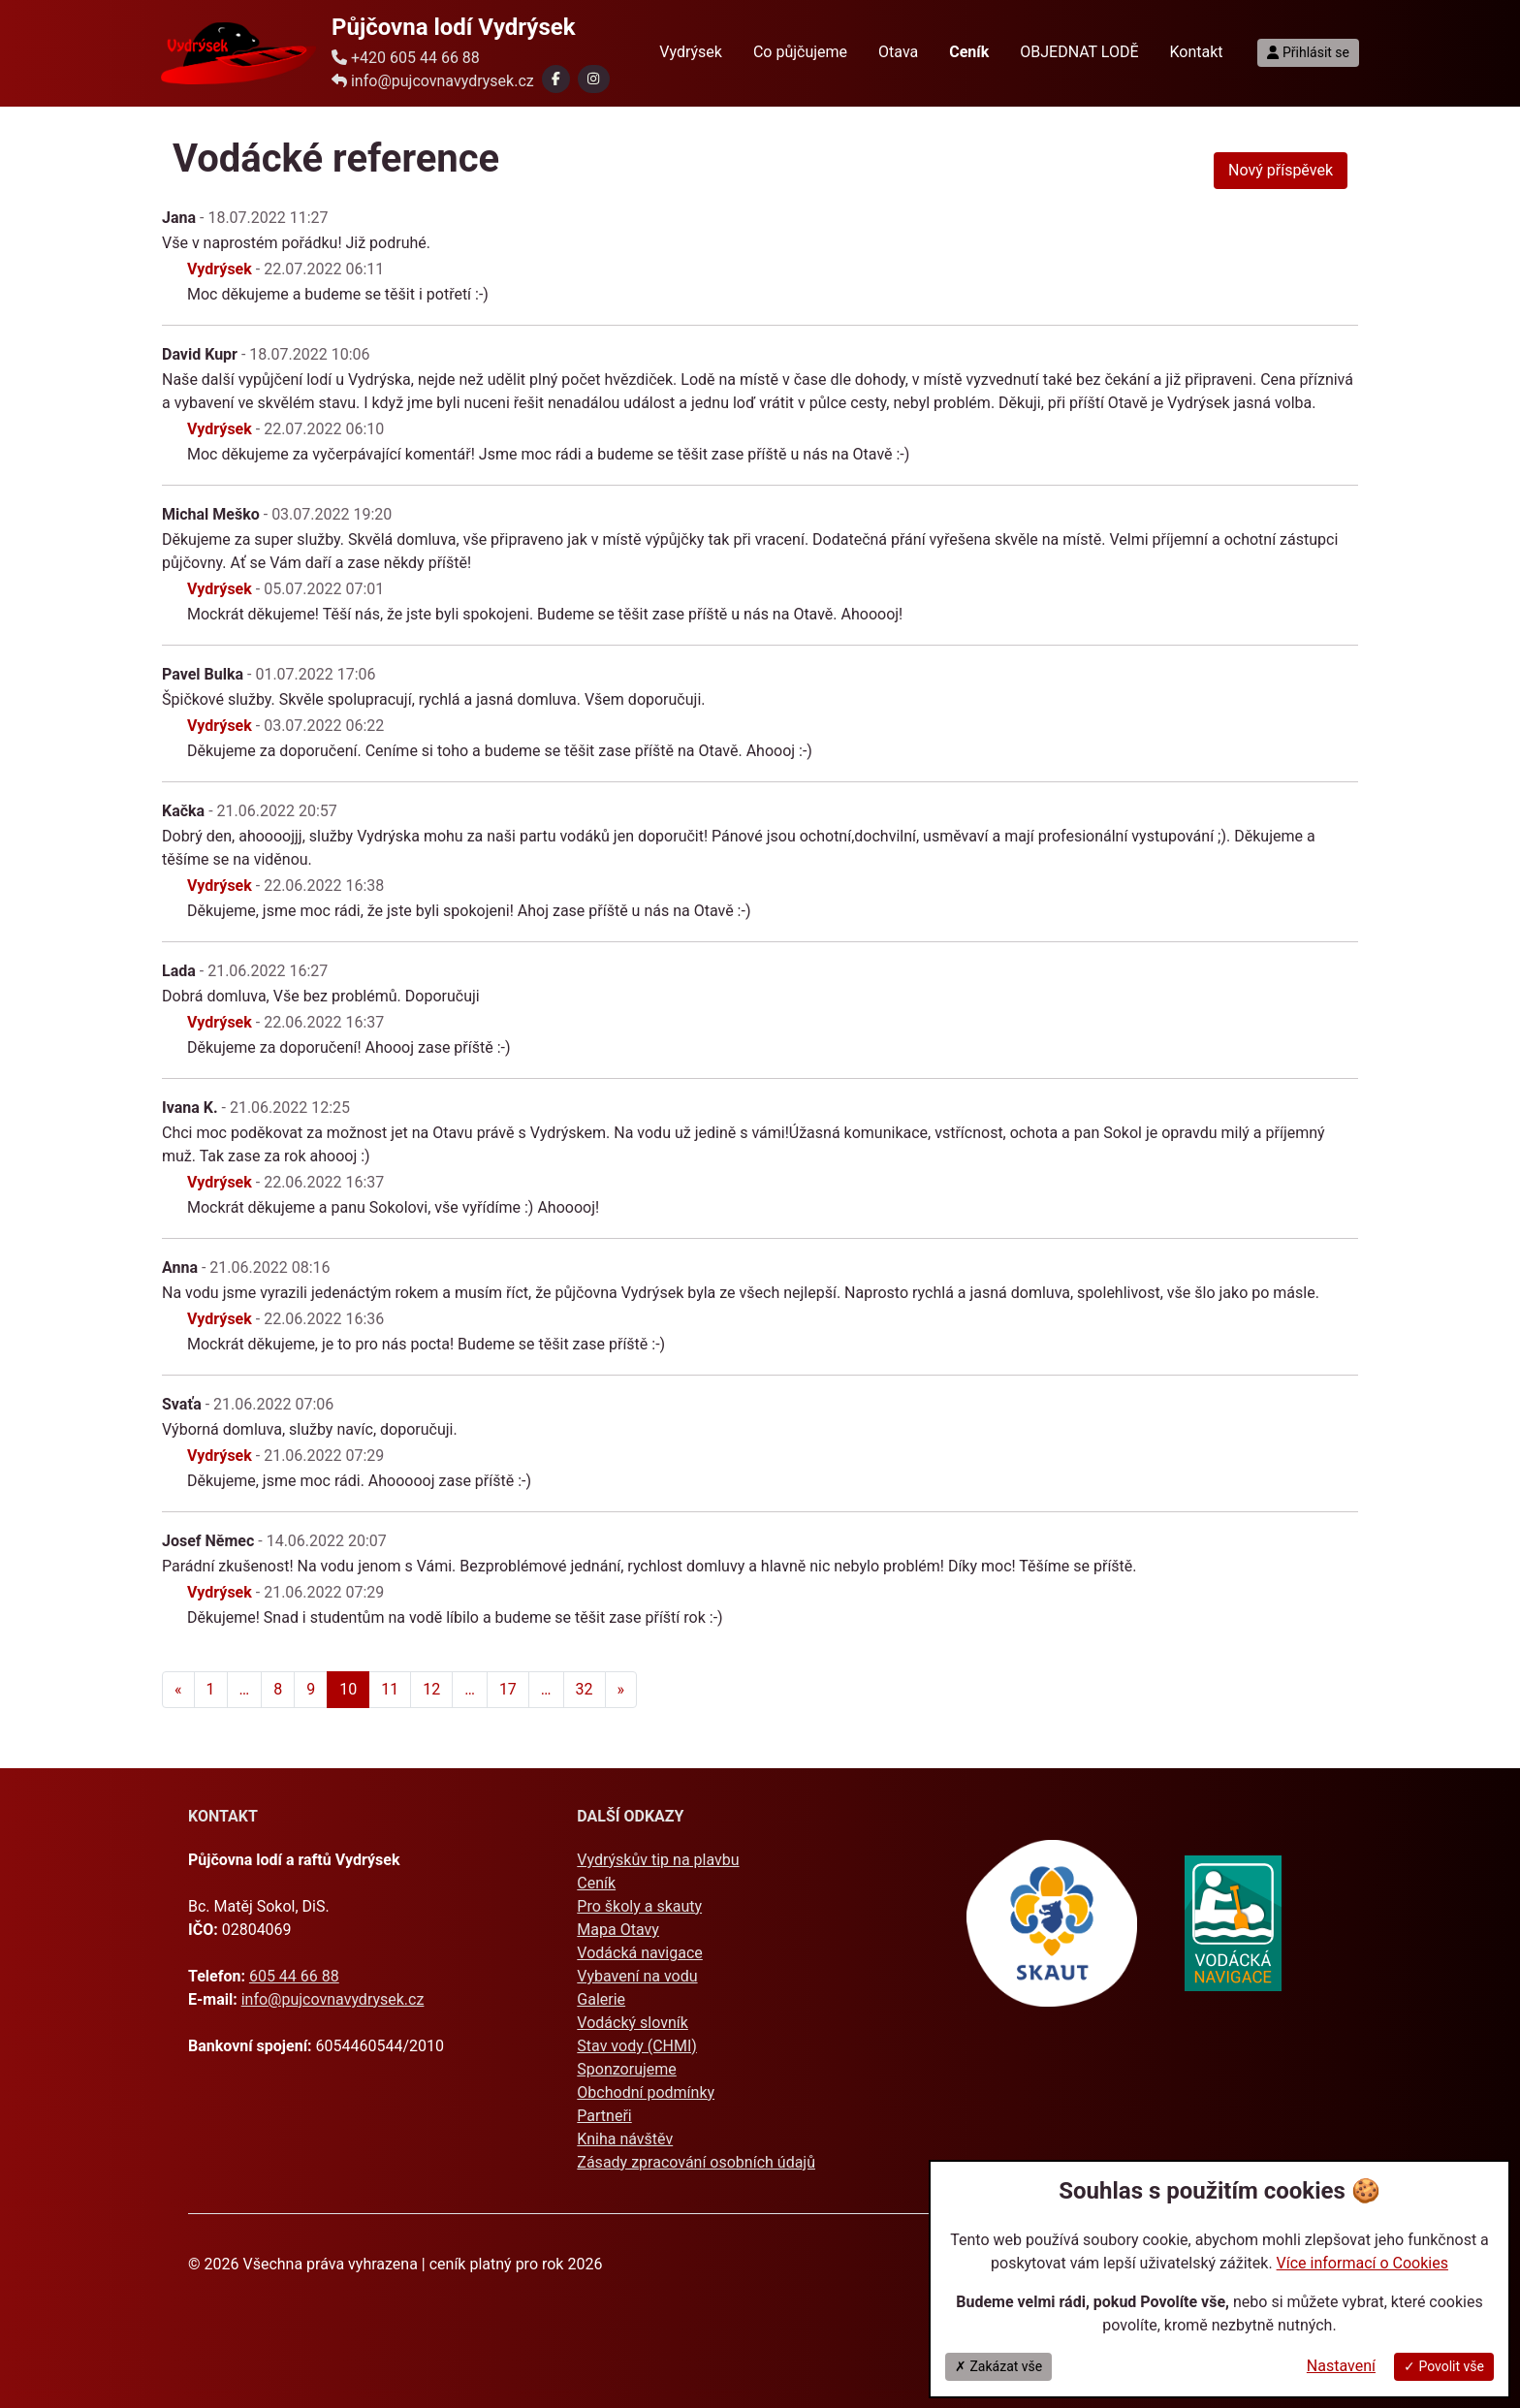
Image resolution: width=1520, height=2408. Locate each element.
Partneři (604, 2116)
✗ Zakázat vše (998, 2366)
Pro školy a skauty (639, 1906)
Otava (898, 52)
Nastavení (1341, 2366)
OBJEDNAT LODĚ (1079, 52)
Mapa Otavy (617, 1929)
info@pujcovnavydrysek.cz (433, 81)
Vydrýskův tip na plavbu (658, 1860)
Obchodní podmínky (645, 2092)
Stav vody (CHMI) (637, 2046)
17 (508, 1689)
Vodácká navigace (639, 1953)
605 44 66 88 (294, 1976)
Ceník (596, 1883)
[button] (556, 79)
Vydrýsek (690, 52)
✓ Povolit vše (1444, 2366)
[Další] (621, 1689)
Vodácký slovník (632, 2022)
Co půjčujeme (800, 52)
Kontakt (1196, 52)
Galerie (601, 1999)
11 (389, 1689)
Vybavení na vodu (637, 1976)
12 (431, 1689)
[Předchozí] (178, 1689)
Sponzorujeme (626, 2069)
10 (348, 1689)
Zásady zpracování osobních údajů (696, 2162)
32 (584, 1689)
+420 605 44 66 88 (406, 57)
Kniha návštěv (625, 2139)
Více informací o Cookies (1362, 2263)
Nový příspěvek (1280, 170)
